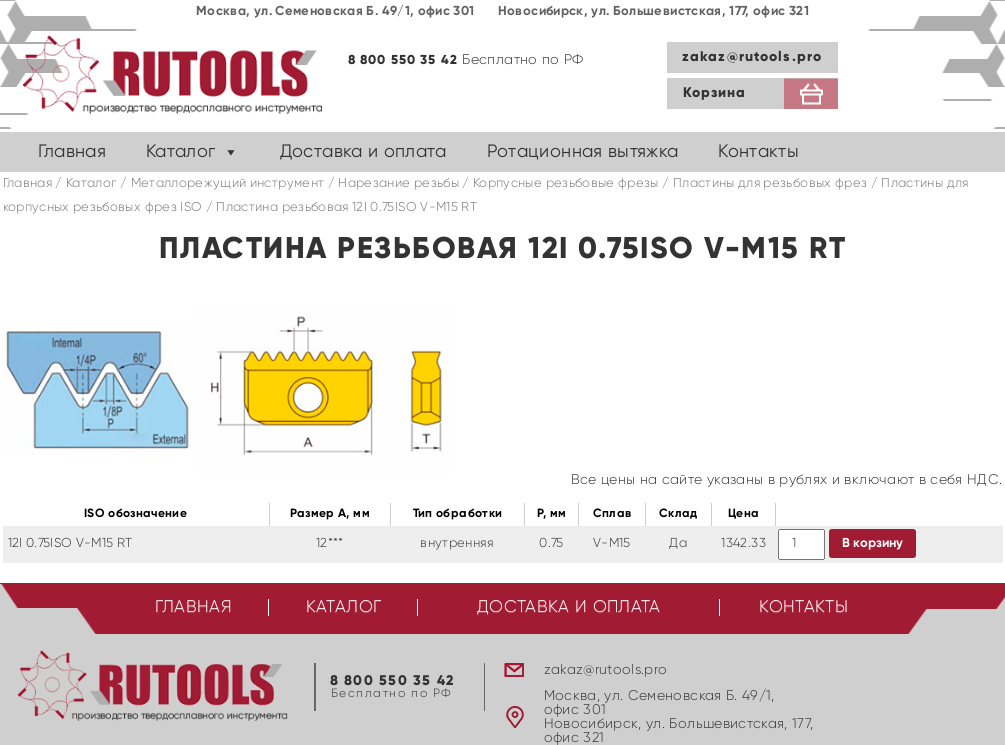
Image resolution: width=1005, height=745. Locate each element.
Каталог (180, 152)
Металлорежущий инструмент (228, 183)
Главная (72, 152)
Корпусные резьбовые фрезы (566, 183)
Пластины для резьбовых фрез (770, 183)
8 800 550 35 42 (403, 60)
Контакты (758, 152)
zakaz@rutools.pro (752, 57)
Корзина (715, 93)
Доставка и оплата (363, 152)
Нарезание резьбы (398, 183)
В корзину (872, 543)
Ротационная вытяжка (583, 152)
